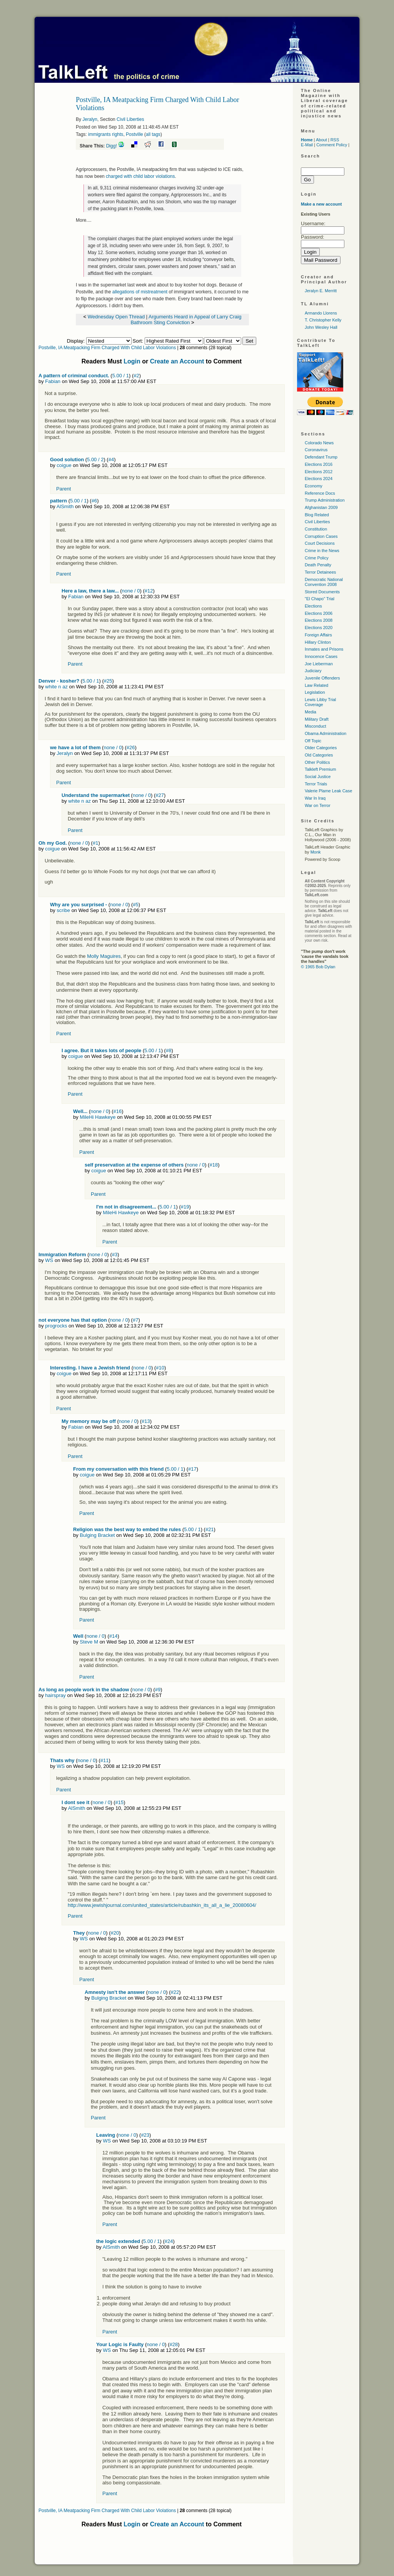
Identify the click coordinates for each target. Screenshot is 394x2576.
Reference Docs (320, 493)
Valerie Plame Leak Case (328, 790)
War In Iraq (315, 798)
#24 (169, 2241)
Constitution (316, 529)
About (321, 139)
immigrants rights (105, 134)
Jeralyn (89, 119)
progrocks (56, 1326)
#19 (185, 1207)
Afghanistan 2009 (321, 507)
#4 (111, 459)
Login (132, 361)
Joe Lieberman (319, 663)
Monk (316, 852)
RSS (335, 139)
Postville (134, 134)
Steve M (89, 1642)
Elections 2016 (318, 464)
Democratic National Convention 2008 (324, 582)
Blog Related (317, 514)
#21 (209, 1529)
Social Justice (318, 776)
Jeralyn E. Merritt (321, 290)
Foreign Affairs (318, 635)
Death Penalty (318, 564)
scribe (63, 910)
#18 (213, 1165)
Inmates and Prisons (324, 649)
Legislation (315, 692)
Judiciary (313, 670)
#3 (114, 1254)
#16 (118, 1111)
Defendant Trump (321, 457)
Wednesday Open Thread (116, 317)
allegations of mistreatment (139, 292)
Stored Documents (322, 591)
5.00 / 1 (120, 375)
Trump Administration (325, 500)
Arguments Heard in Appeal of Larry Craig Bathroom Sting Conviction (185, 319)
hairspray (55, 1695)
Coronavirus (316, 449)
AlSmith (65, 506)
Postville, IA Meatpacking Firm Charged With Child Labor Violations (107, 347)
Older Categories (321, 747)
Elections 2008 (318, 620)
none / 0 (131, 591)
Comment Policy (331, 144)
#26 (131, 747)
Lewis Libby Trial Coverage (320, 702)
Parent (63, 489)
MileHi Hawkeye (97, 1117)
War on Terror (318, 805)
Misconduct (315, 726)
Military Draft (317, 719)
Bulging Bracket (97, 1535)
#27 (159, 795)
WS (49, 1260)
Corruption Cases (321, 536)
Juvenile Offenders (322, 678)
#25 (108, 681)
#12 (149, 591)
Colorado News (319, 442)
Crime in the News (322, 550)
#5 (135, 904)
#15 (119, 1802)
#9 (157, 1689)
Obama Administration (325, 733)
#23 (145, 2135)
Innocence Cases (321, 656)
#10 (160, 1368)
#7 (135, 1320)
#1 (95, 843)
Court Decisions (320, 543)
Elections (313, 606)
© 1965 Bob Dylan (318, 966)
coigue (64, 465)
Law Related (316, 685)
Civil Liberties (130, 119)
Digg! (111, 146)
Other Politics (317, 762)
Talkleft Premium (320, 769)
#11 (104, 1760)
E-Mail (307, 144)
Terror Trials (316, 784)
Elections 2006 (318, 613)
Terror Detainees (320, 572)
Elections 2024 (318, 478)
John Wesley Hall (321, 327)
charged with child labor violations (140, 176)
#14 (113, 1636)
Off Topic (313, 740)
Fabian (52, 381)
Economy (313, 486)
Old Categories (319, 755)
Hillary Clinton (318, 642)
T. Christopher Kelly (323, 320)
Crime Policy (317, 558)
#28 (174, 2344)
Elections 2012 (318, 471)
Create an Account (177, 361)
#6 (94, 501)
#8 (168, 1050)
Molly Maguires (103, 956)
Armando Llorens (321, 313)
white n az (56, 687)
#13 (146, 1421)
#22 (174, 1992)
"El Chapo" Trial (319, 598)
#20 (115, 1933)
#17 (192, 1469)
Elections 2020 (318, 627)
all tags (153, 134)
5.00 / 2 (95, 459)
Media (310, 712)
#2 (136, 375)
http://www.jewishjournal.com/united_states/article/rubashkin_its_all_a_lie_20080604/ (162, 1905)
